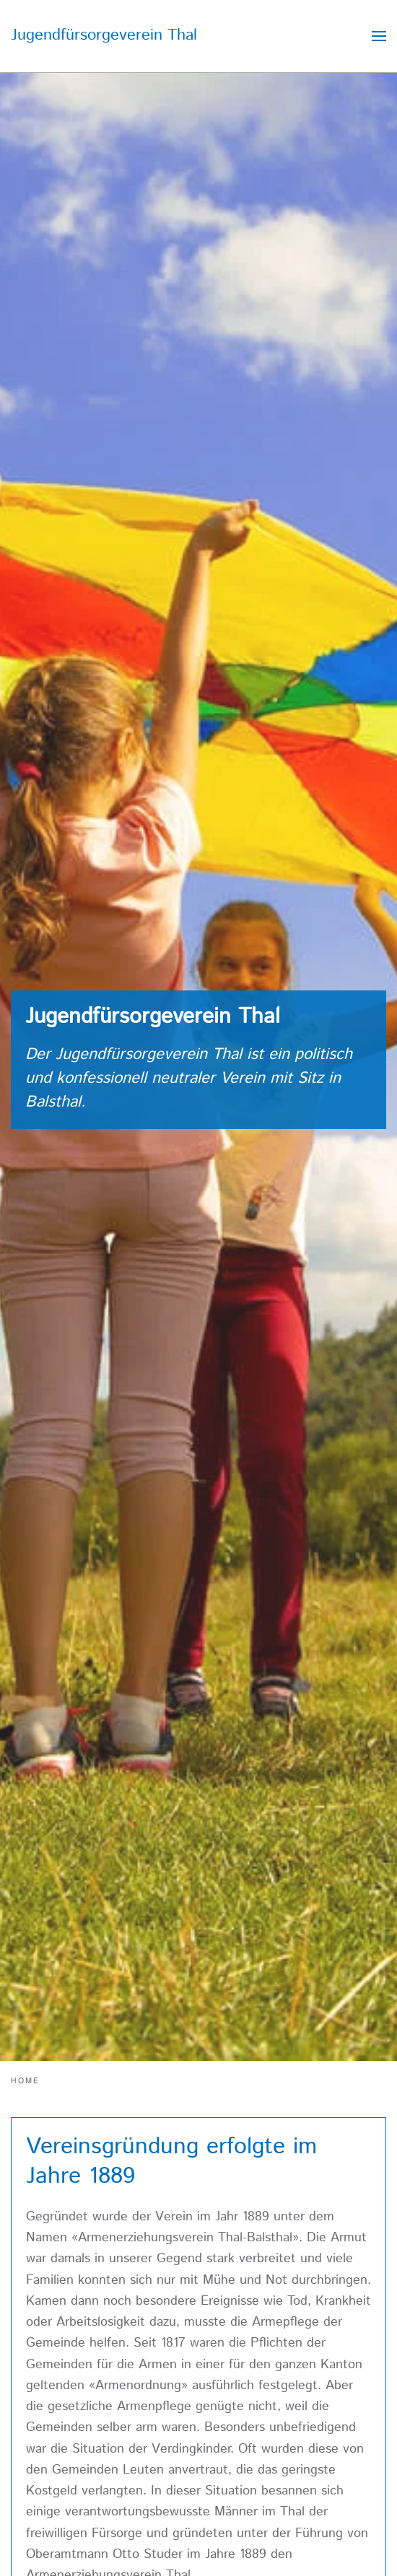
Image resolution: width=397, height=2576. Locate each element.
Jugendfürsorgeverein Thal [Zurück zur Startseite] (104, 35)
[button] (379, 36)
